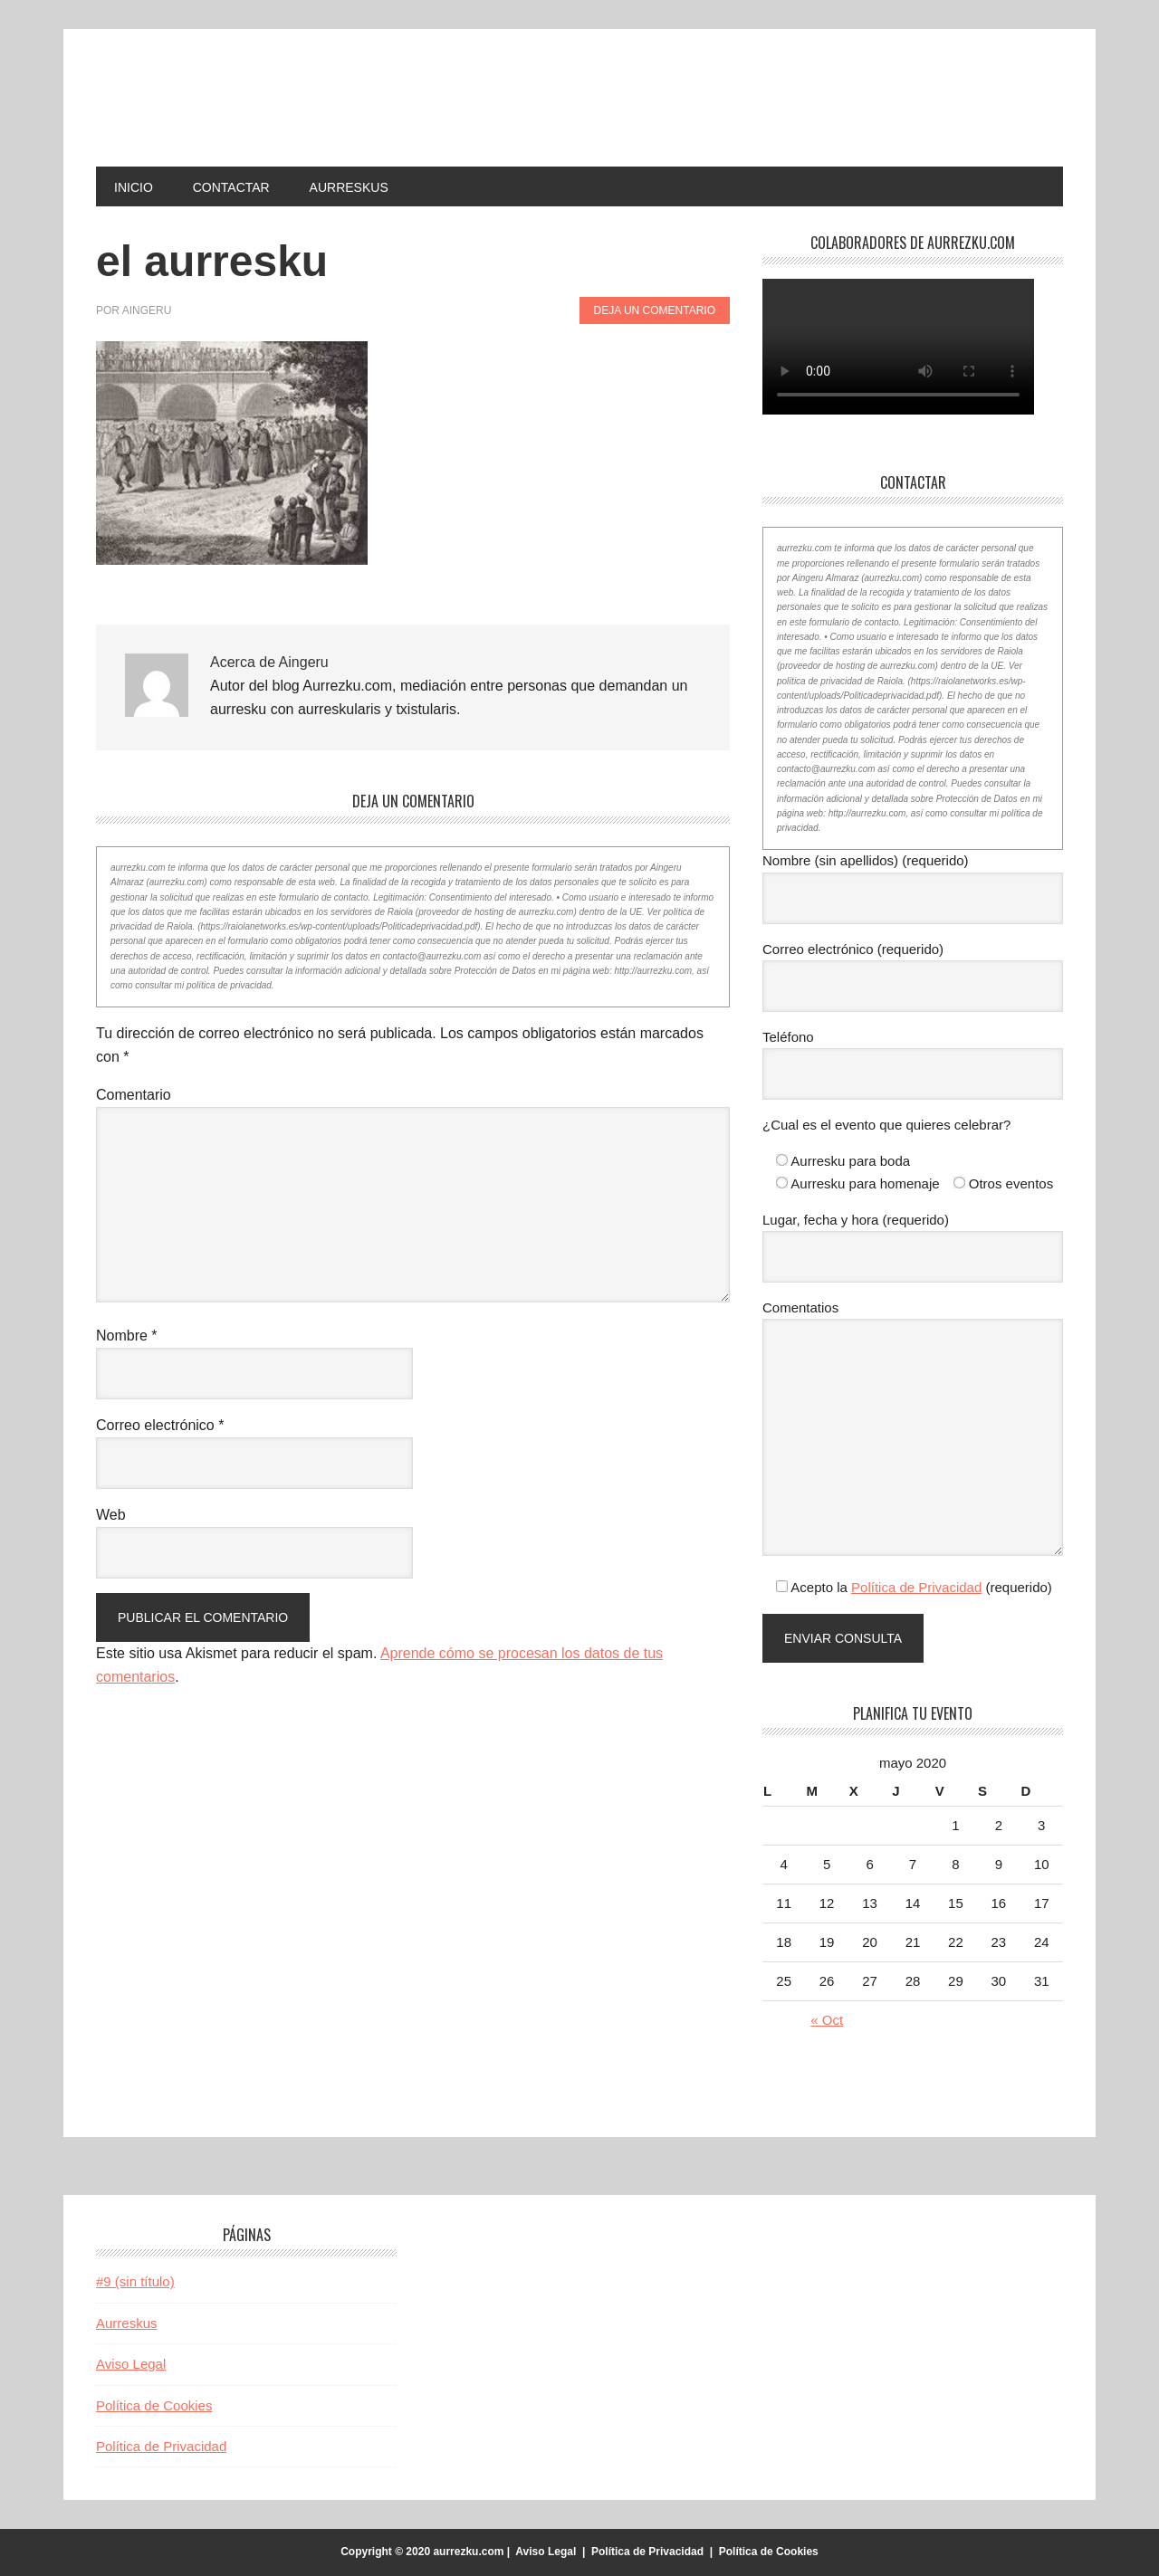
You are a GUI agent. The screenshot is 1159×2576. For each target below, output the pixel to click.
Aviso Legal (131, 2363)
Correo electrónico (160, 1425)
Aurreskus (127, 2323)
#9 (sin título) (135, 2281)
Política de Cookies (154, 2405)
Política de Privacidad (916, 1587)
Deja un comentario (654, 310)
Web (111, 1514)
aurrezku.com (218, 98)
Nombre (127, 1335)
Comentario (133, 1094)
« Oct (826, 2019)
